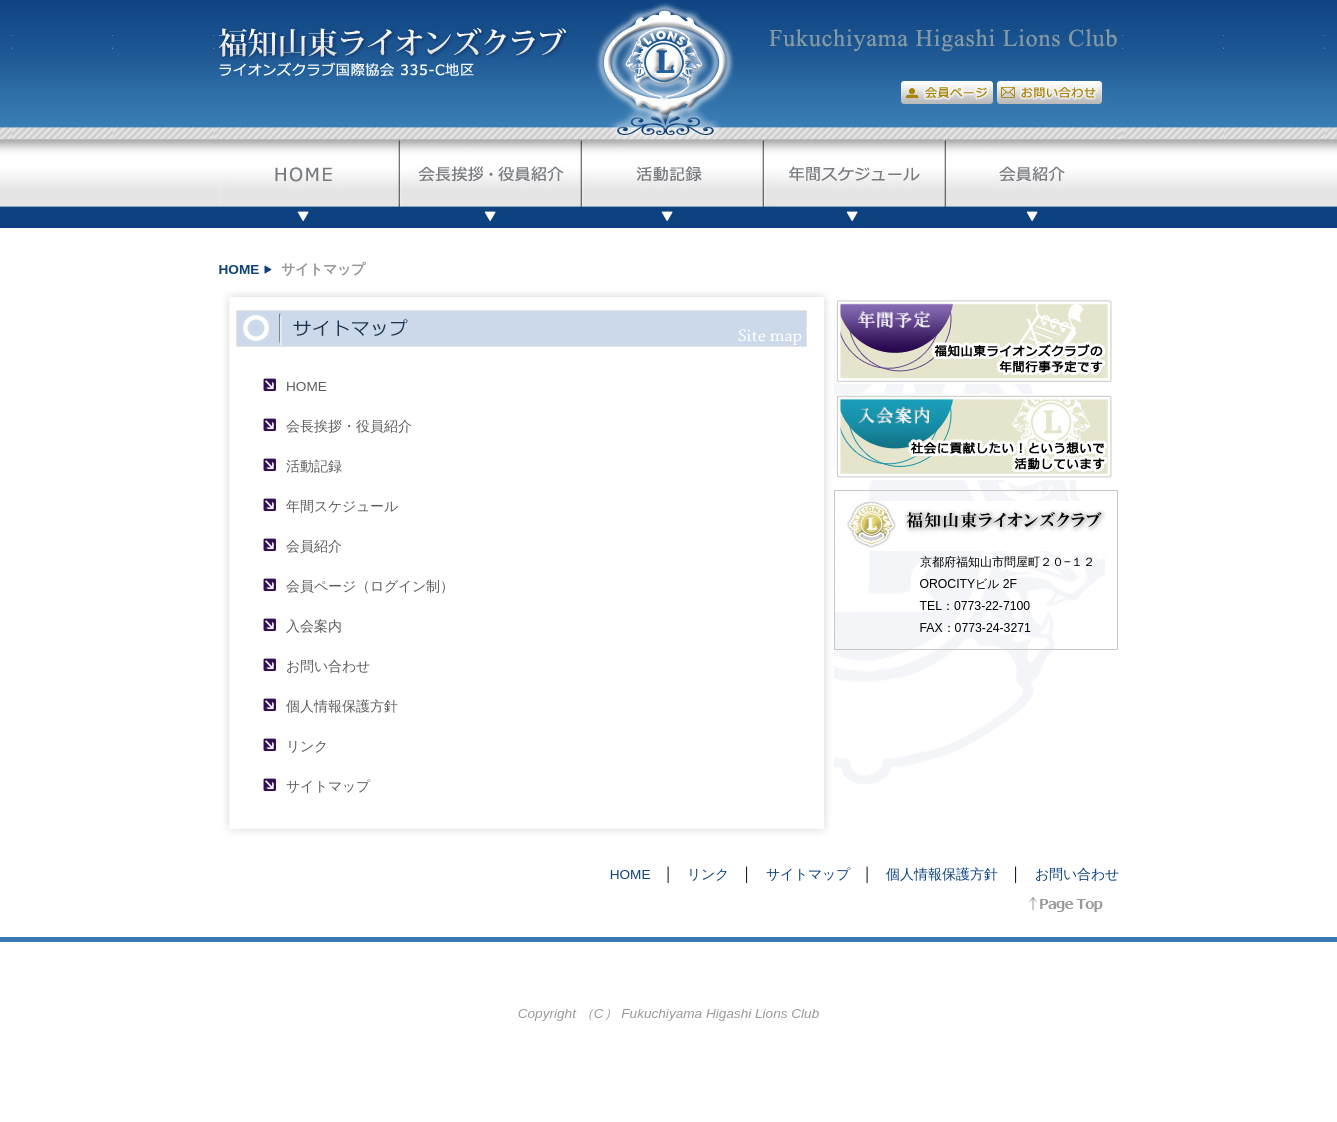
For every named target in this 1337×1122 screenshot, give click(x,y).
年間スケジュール (342, 506)
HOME (239, 269)
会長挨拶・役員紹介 (349, 426)
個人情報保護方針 (342, 706)
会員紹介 (314, 546)
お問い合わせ (328, 666)
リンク (307, 746)
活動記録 (314, 466)
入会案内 (314, 626)
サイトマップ (328, 786)
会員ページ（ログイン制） (370, 586)
